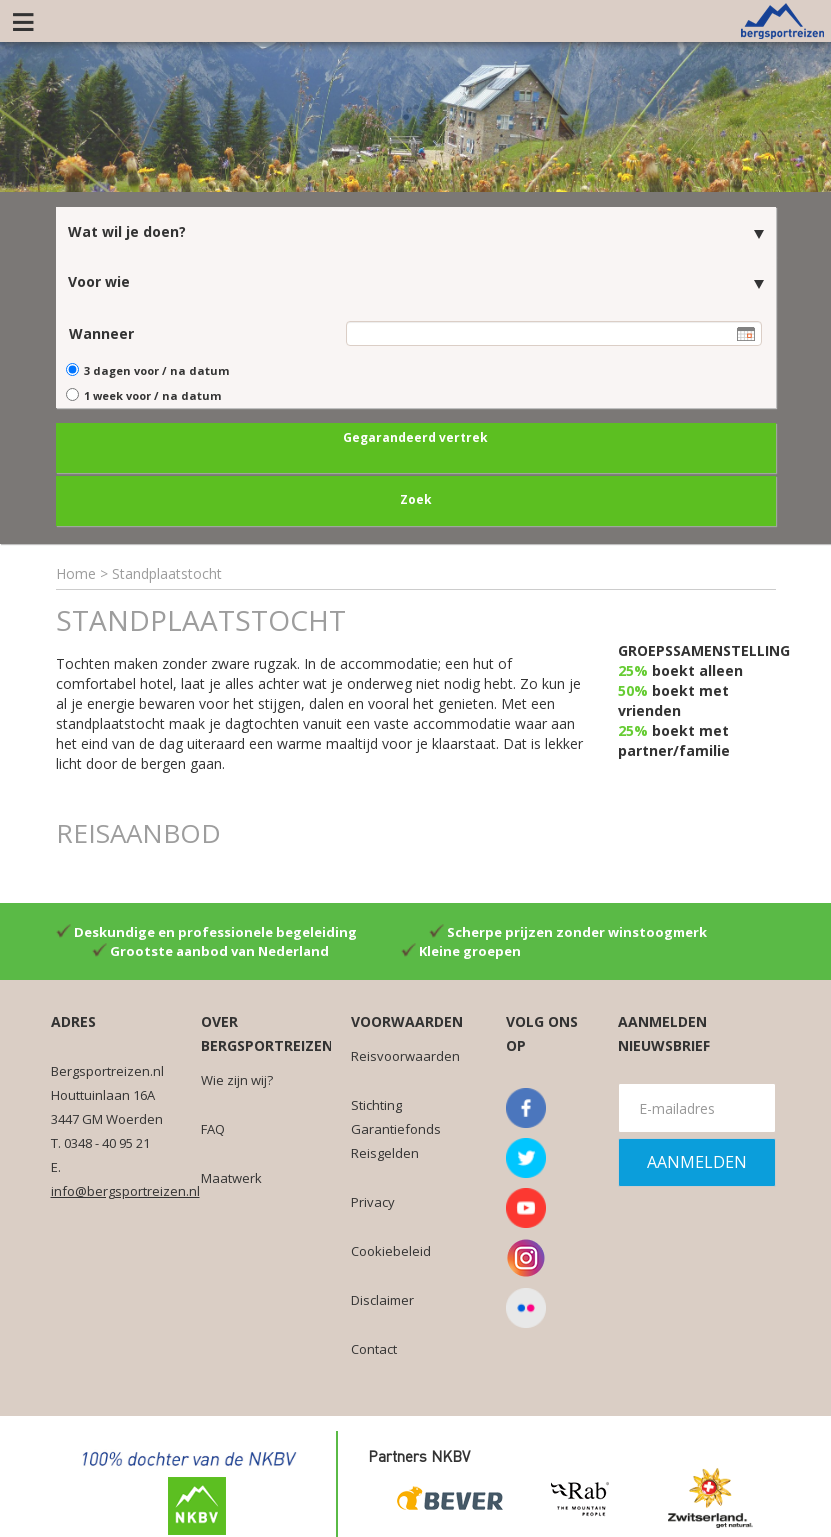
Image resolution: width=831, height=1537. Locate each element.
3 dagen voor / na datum (156, 366)
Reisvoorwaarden (405, 1052)
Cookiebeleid (391, 1247)
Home (76, 569)
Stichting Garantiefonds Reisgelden (396, 1125)
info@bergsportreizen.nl (125, 1187)
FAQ (213, 1125)
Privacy (373, 1198)
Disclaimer (382, 1296)
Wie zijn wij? (237, 1076)
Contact (374, 1345)
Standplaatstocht (167, 569)
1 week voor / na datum (152, 392)
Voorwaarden (407, 1017)
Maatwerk (231, 1174)
